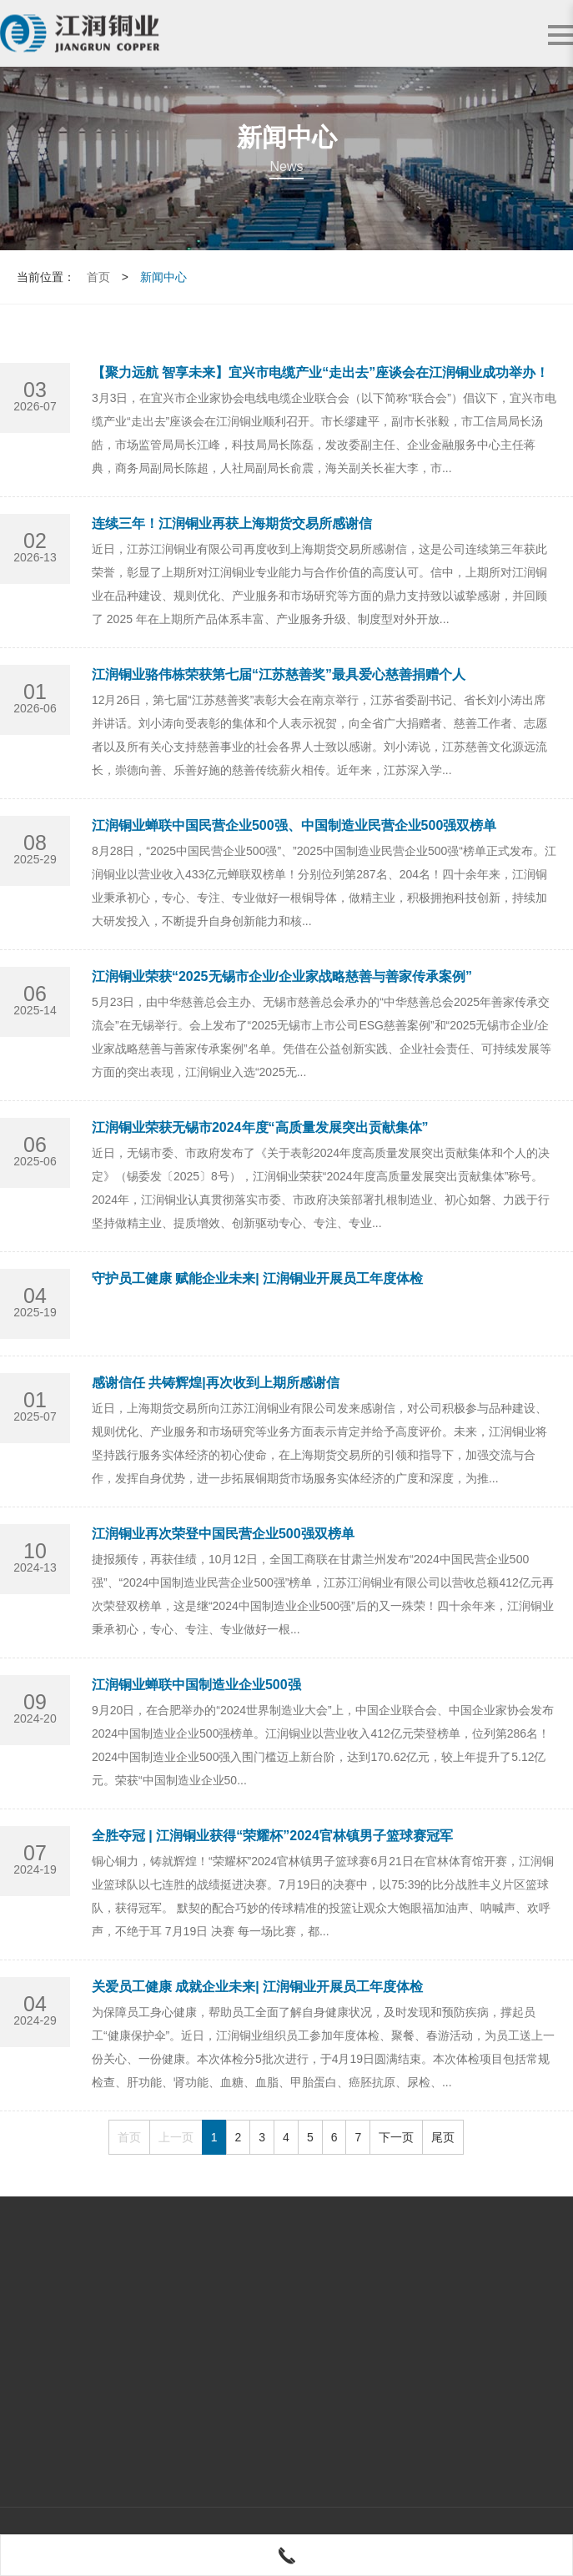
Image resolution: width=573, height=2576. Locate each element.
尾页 (443, 2137)
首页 (98, 277)
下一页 (396, 2137)
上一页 (176, 2137)
